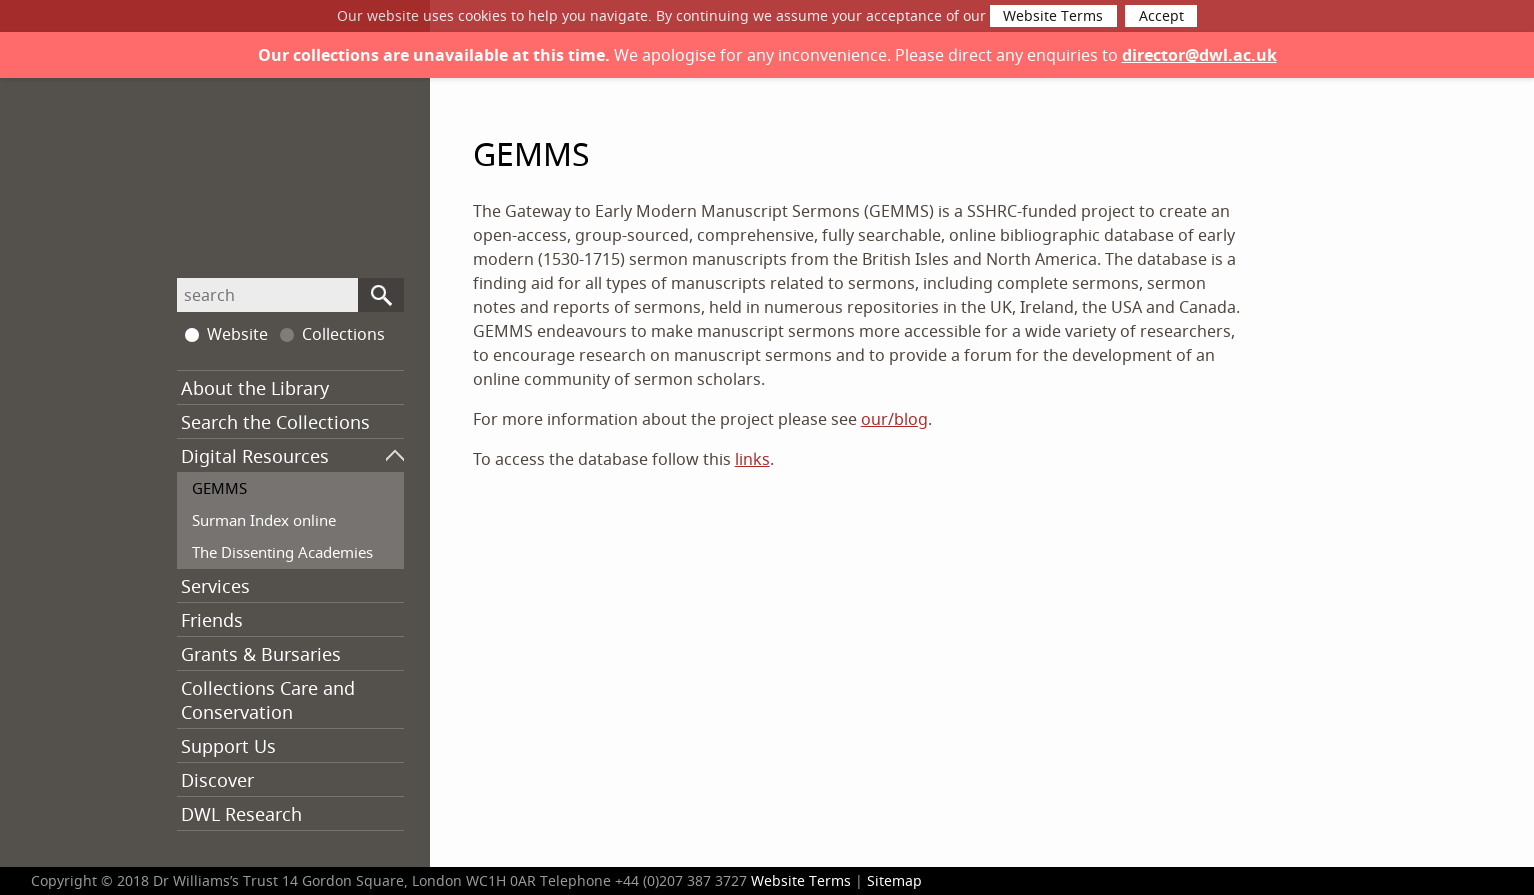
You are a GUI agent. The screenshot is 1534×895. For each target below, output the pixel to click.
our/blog (894, 419)
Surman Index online (264, 520)
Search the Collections (275, 422)
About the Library (255, 388)
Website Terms (1053, 16)
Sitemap (894, 880)
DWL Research (241, 814)
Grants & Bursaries (261, 654)
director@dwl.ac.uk (1199, 55)
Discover (217, 780)
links (752, 459)
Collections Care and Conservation (268, 700)
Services (215, 586)
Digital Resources (255, 456)
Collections (332, 334)
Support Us (228, 746)
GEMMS (219, 488)
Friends (212, 620)
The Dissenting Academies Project (282, 564)
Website (226, 334)
